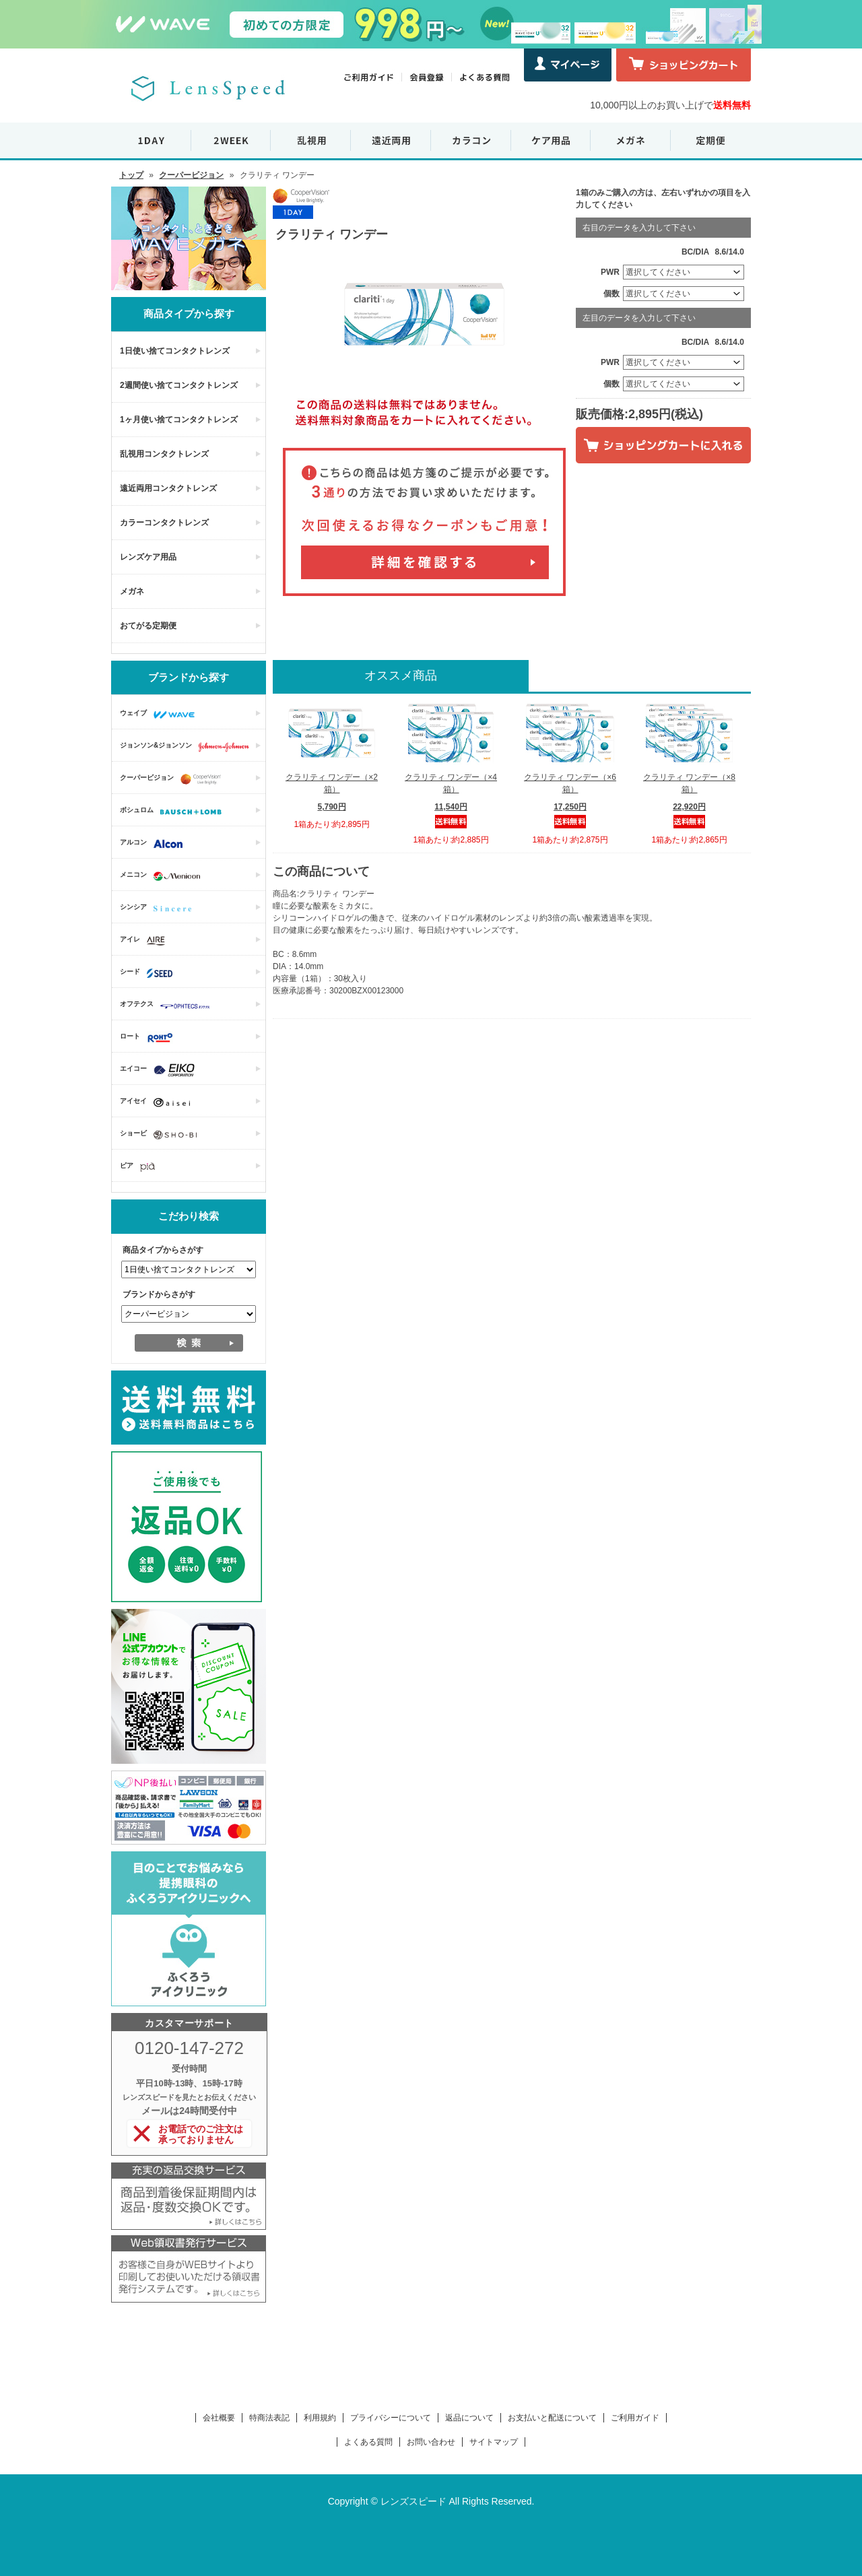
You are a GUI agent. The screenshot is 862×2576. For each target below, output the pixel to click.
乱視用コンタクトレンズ (164, 454)
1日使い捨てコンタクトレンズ (175, 351)
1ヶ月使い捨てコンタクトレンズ (179, 419)
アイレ (146, 941)
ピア (141, 1167)
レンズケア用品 (148, 557)
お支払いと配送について (552, 2417)
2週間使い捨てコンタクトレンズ (179, 385)
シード (149, 973)
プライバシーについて (390, 2417)
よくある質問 (368, 2442)
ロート (150, 1038)
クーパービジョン (191, 175)
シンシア (159, 908)
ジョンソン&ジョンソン (188, 747)
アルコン (154, 844)
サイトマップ (493, 2442)
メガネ (132, 591)
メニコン (163, 876)
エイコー (160, 1070)
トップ (131, 175)
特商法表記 (269, 2417)
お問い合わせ (431, 2442)
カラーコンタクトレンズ (164, 522)
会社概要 (219, 2417)
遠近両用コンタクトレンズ (168, 488)
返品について (469, 2417)
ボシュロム (174, 811)
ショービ (161, 1135)
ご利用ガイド (635, 2417)
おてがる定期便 (148, 625)
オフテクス (168, 1005)
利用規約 (320, 2417)
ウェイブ (160, 714)
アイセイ (158, 1102)
